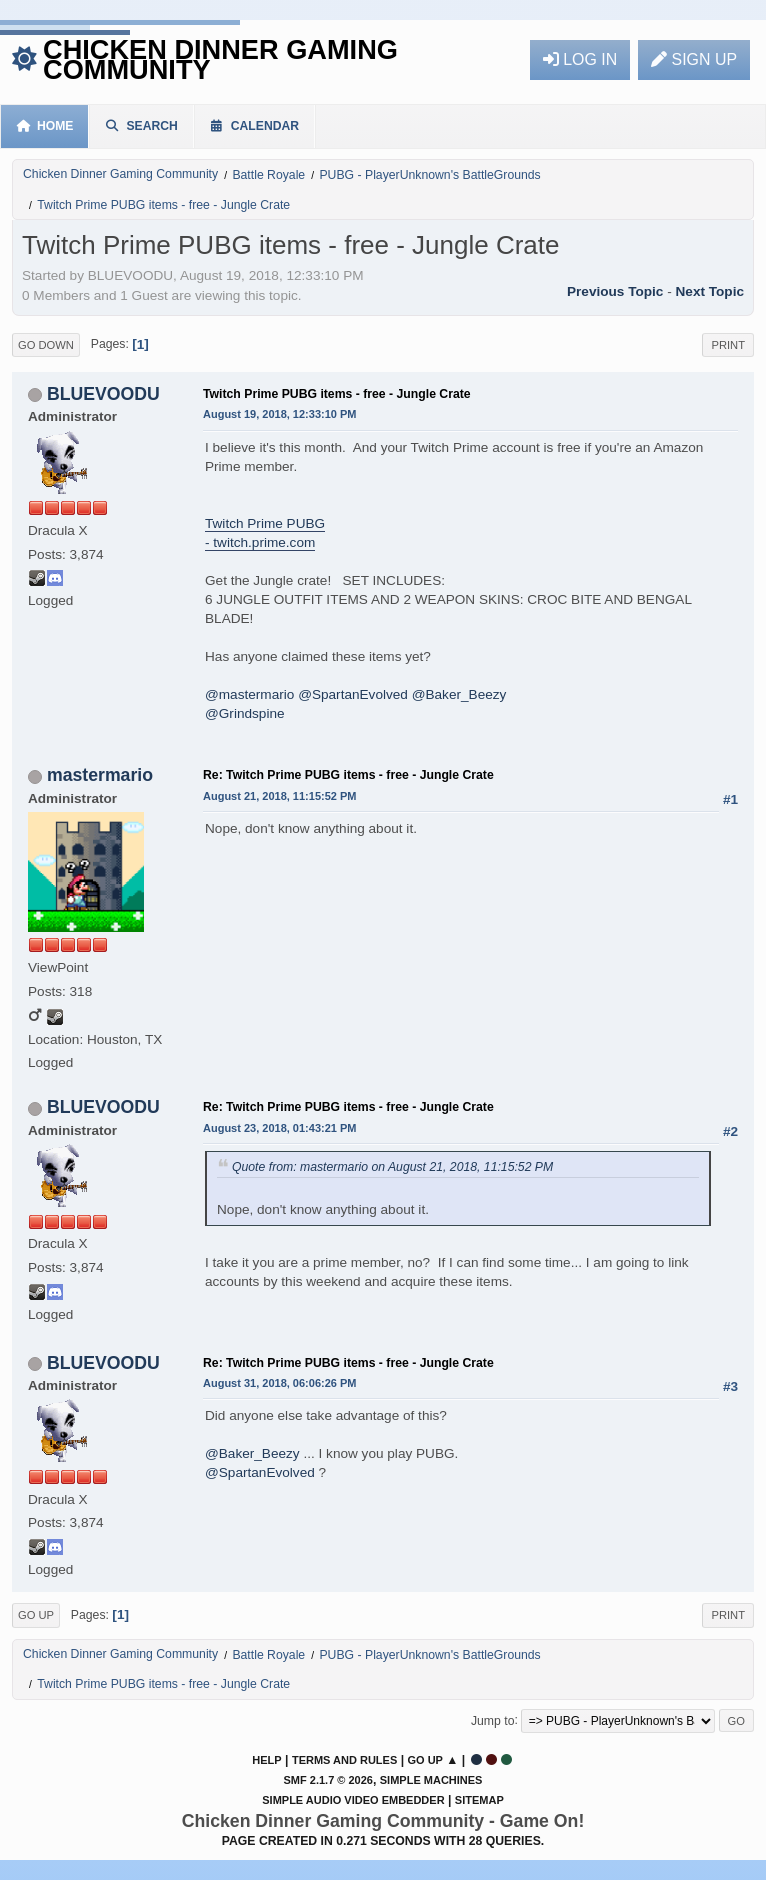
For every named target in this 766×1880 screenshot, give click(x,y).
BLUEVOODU (103, 394)
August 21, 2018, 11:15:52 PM (279, 796)
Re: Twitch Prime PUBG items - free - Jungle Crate (348, 775)
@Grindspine (245, 713)
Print (728, 345)
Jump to (493, 1720)
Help (266, 1760)
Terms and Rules (344, 1760)
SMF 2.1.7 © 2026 (328, 1780)
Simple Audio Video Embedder (353, 1800)
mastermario (100, 775)
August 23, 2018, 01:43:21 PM (279, 1128)
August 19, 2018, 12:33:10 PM (279, 414)
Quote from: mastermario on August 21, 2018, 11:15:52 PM (392, 1167)
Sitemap (479, 1800)
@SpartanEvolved (353, 694)
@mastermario (249, 694)
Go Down (46, 345)
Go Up (36, 1615)
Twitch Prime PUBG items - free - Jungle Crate (337, 394)
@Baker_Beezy (459, 694)
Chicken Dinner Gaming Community (220, 59)
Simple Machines (431, 1780)
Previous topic (615, 291)
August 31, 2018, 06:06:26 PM (279, 1383)
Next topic (710, 291)
